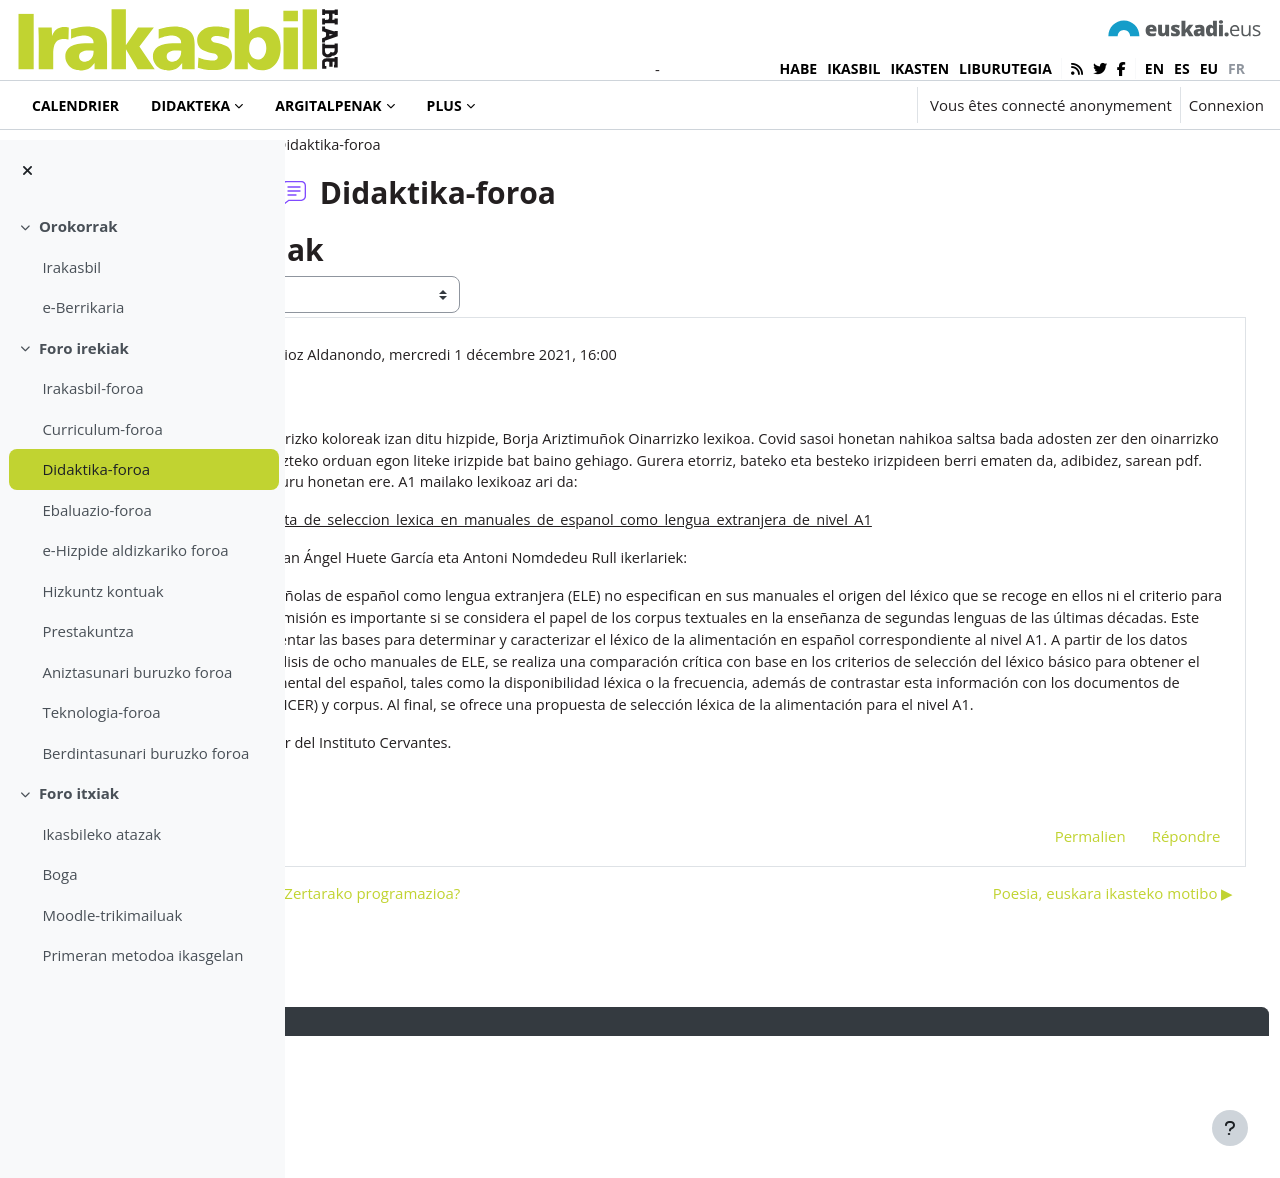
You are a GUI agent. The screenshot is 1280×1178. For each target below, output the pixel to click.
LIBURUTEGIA (1005, 68)
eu (1209, 68)
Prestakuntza (87, 631)
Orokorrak (78, 226)
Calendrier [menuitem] (75, 105)
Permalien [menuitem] (1052, 977)
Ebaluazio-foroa (96, 510)
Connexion (1226, 105)
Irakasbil (71, 267)
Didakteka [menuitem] (190, 105)
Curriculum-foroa (102, 429)
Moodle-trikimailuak (112, 915)
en (1154, 68)
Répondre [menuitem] (1148, 977)
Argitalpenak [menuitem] (328, 105)
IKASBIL (853, 68)
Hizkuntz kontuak (102, 591)
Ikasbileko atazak (101, 834)
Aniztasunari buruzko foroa (137, 672)
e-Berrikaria (83, 307)
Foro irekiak (84, 348)
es (1182, 68)
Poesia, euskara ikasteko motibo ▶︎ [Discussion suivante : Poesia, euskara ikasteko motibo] (1075, 1034)
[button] (842, 105)
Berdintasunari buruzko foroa (145, 753)
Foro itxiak (79, 793)
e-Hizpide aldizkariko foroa (135, 550)
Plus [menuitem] (444, 105)
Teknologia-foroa (101, 712)
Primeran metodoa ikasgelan (142, 955)
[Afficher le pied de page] (1230, 1128)
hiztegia (454, 944)
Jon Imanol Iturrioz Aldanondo (519, 418)
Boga (59, 874)
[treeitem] (142, 267)
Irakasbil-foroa (92, 388)
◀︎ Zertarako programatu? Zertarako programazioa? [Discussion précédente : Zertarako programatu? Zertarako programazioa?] (516, 1034)
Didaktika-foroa (96, 469)
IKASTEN (919, 68)
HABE (799, 68)
